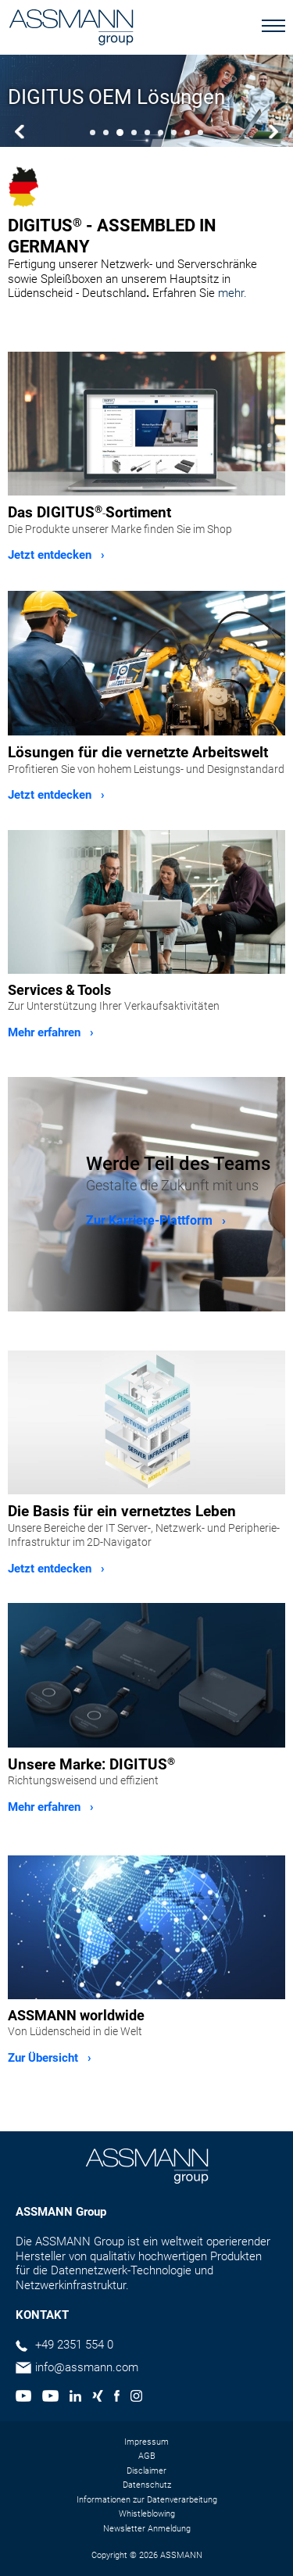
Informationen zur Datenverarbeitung (147, 2500)
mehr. (232, 293)
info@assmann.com (86, 2367)
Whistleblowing (147, 2514)
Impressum (146, 2442)
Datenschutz (147, 2485)
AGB (146, 2456)
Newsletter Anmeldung (147, 2529)
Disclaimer (146, 2471)
